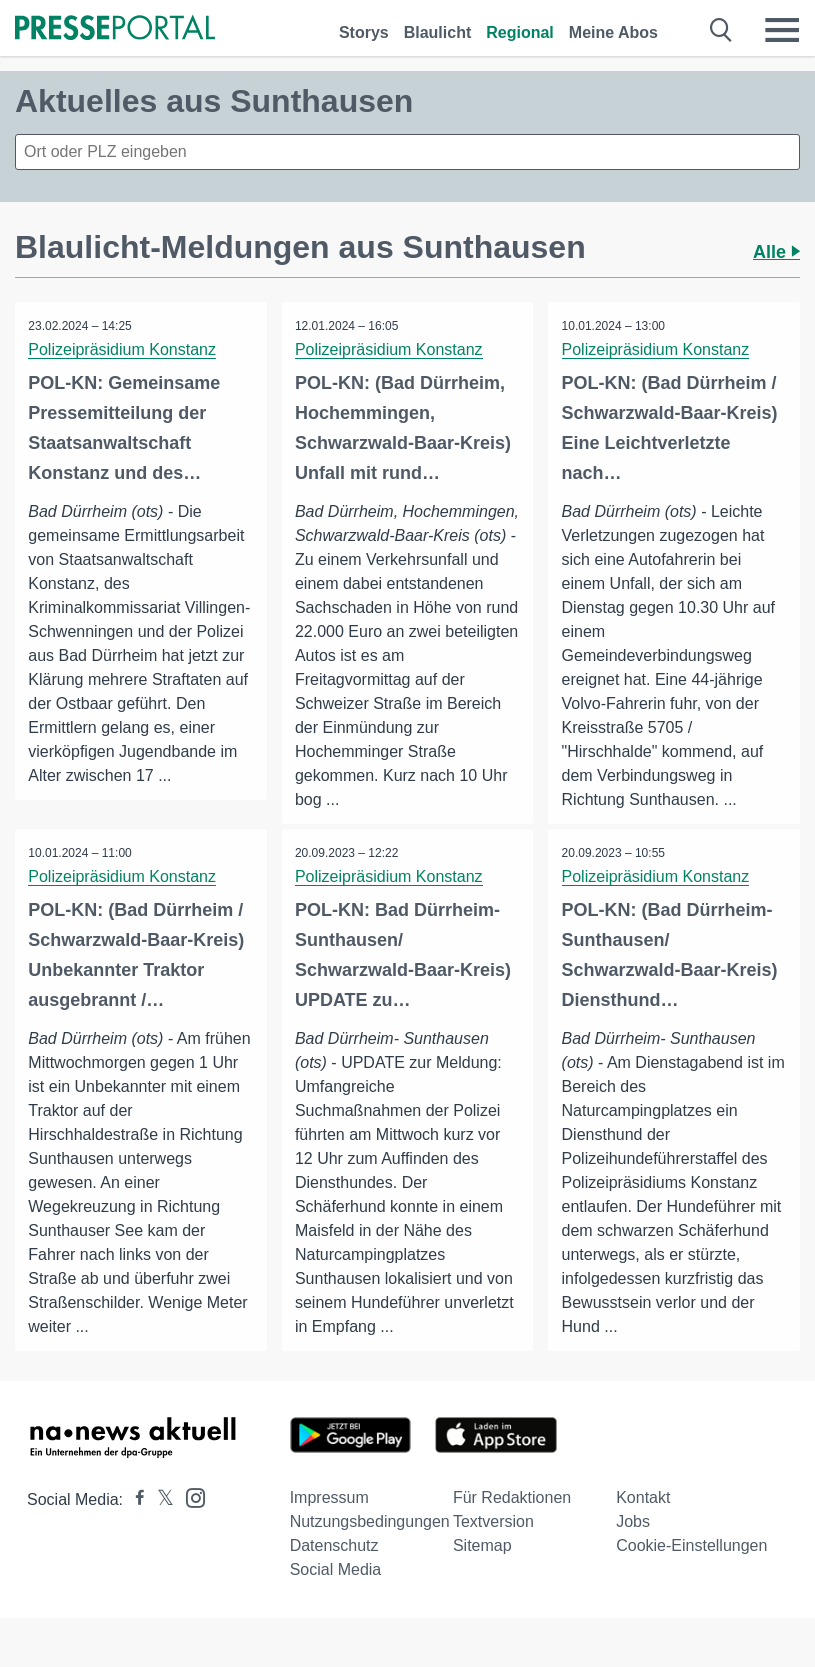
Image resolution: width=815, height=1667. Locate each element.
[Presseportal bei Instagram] (189, 1521)
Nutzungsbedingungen (370, 1546)
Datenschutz (334, 1570)
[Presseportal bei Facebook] (134, 1524)
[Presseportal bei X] (159, 1524)
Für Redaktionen (512, 1522)
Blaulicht (438, 32)
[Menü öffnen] (782, 30)
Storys (364, 32)
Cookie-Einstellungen (691, 1570)
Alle (776, 252)
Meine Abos (613, 32)
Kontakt (643, 1522)
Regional (520, 32)
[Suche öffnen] (721, 30)
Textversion (493, 1546)
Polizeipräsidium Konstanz (124, 349)
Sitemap (482, 1570)
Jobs (633, 1546)
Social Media (336, 1594)
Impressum (329, 1522)
